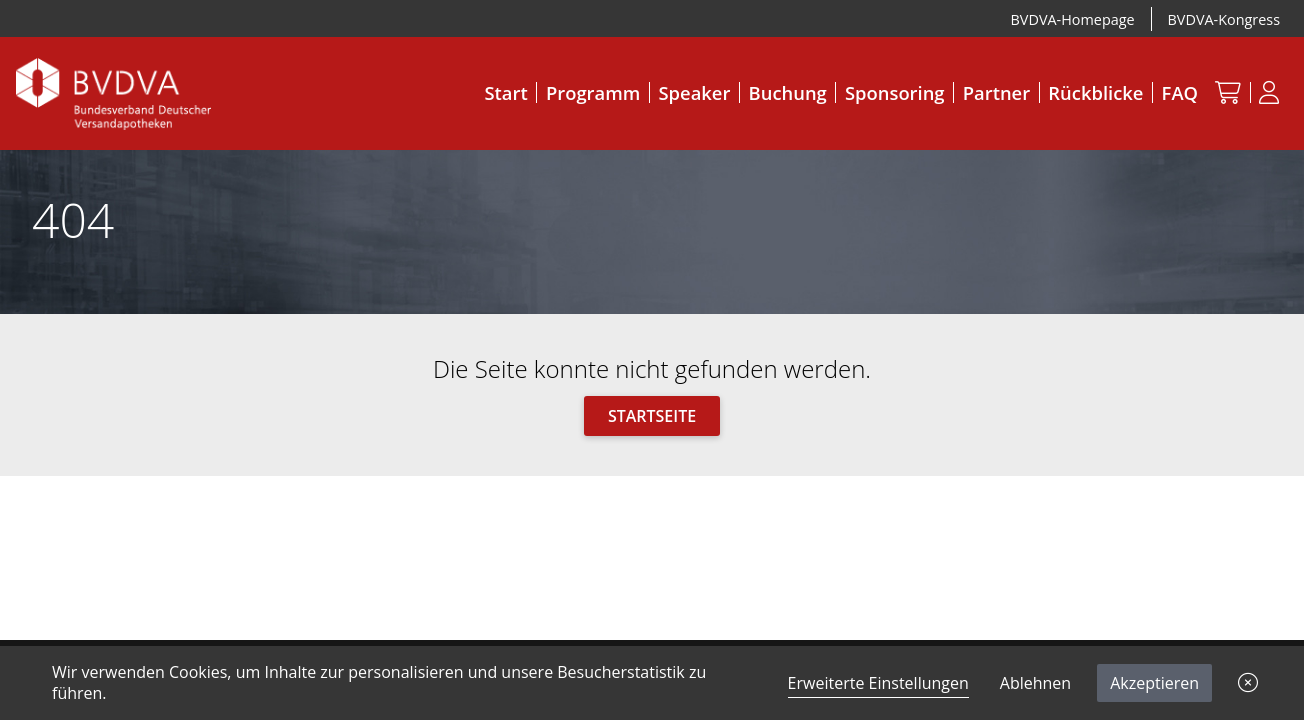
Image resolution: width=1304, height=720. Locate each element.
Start (505, 92)
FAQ (1180, 92)
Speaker (695, 92)
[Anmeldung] (1269, 92)
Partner (996, 92)
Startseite (652, 416)
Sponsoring (895, 92)
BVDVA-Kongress (1224, 19)
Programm (593, 92)
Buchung (788, 92)
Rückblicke (1095, 92)
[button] (1248, 683)
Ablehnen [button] (1035, 683)
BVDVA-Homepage (1073, 19)
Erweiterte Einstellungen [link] (878, 683)
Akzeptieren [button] (1154, 683)
